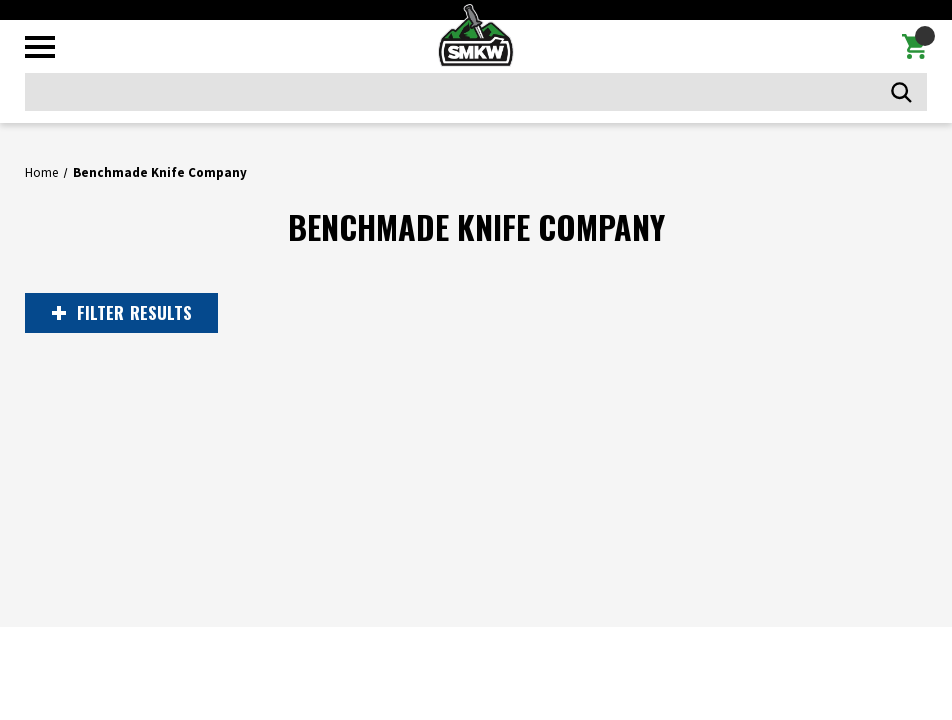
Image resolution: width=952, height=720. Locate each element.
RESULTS (122, 313)
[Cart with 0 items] (914, 47)
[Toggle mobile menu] (40, 47)
